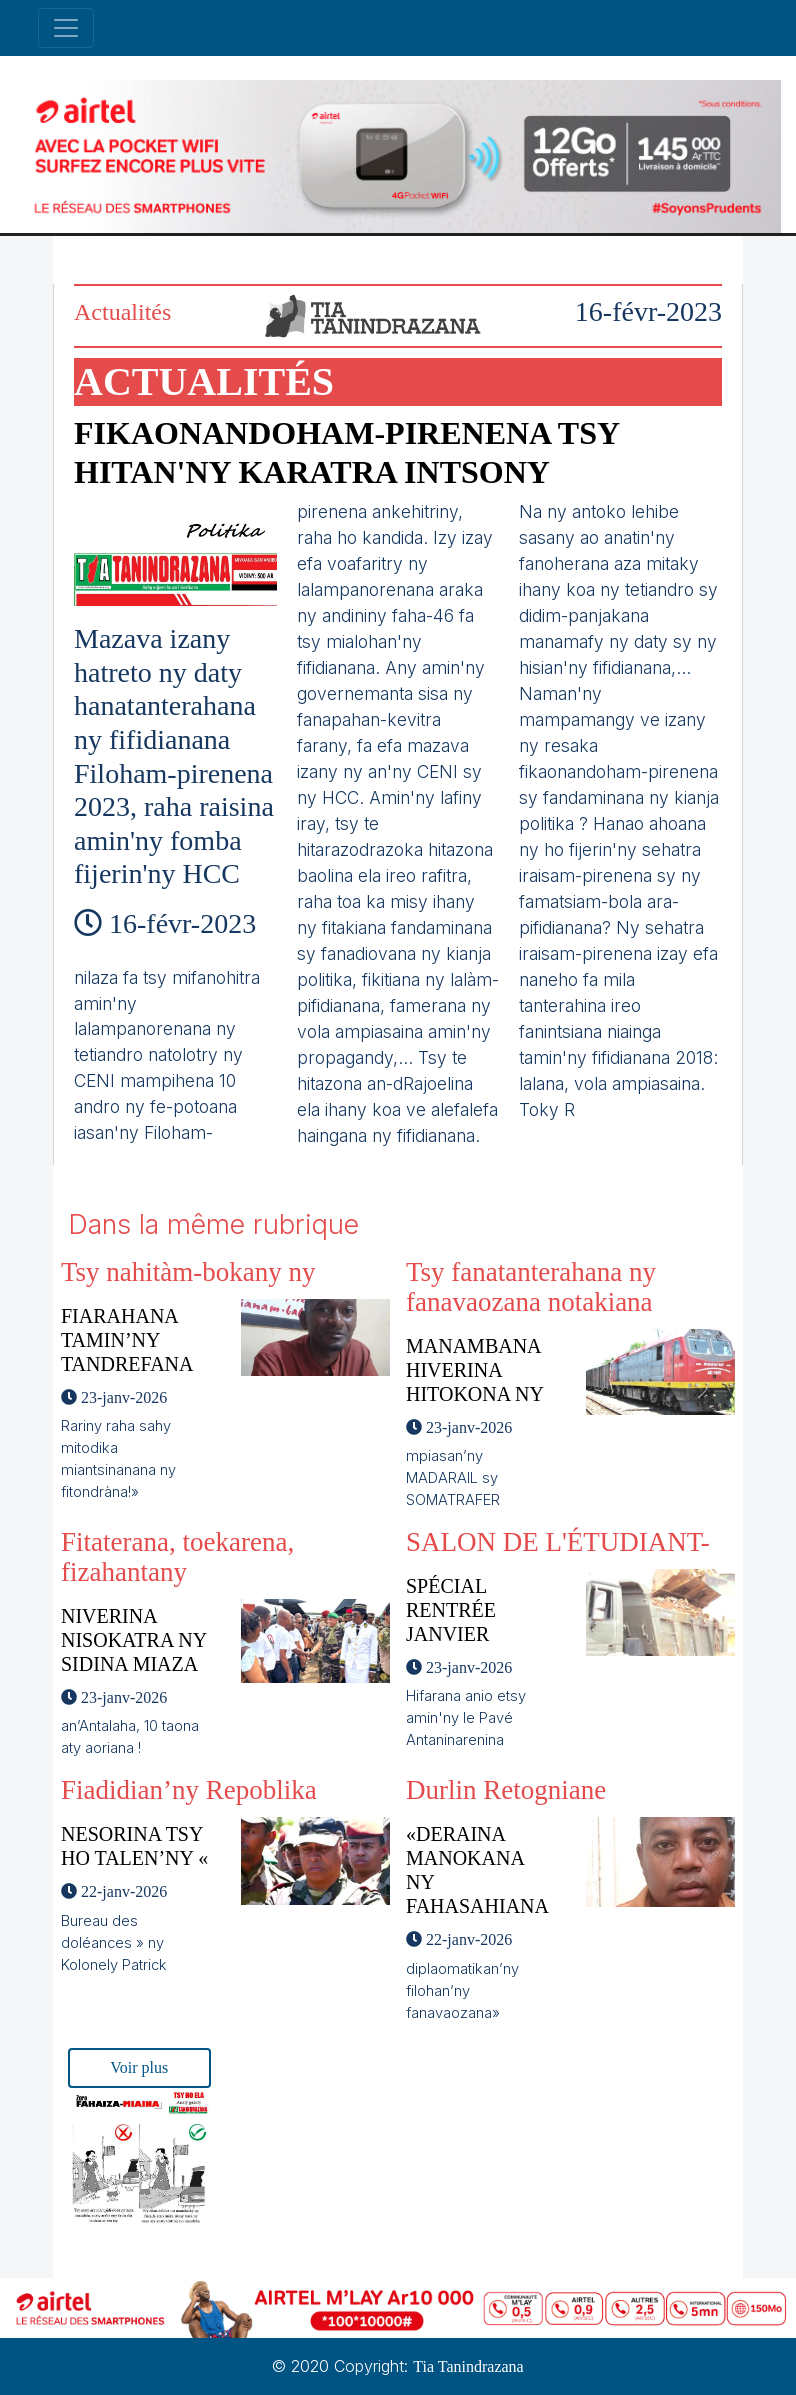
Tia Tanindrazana (468, 2366)
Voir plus (139, 2067)
